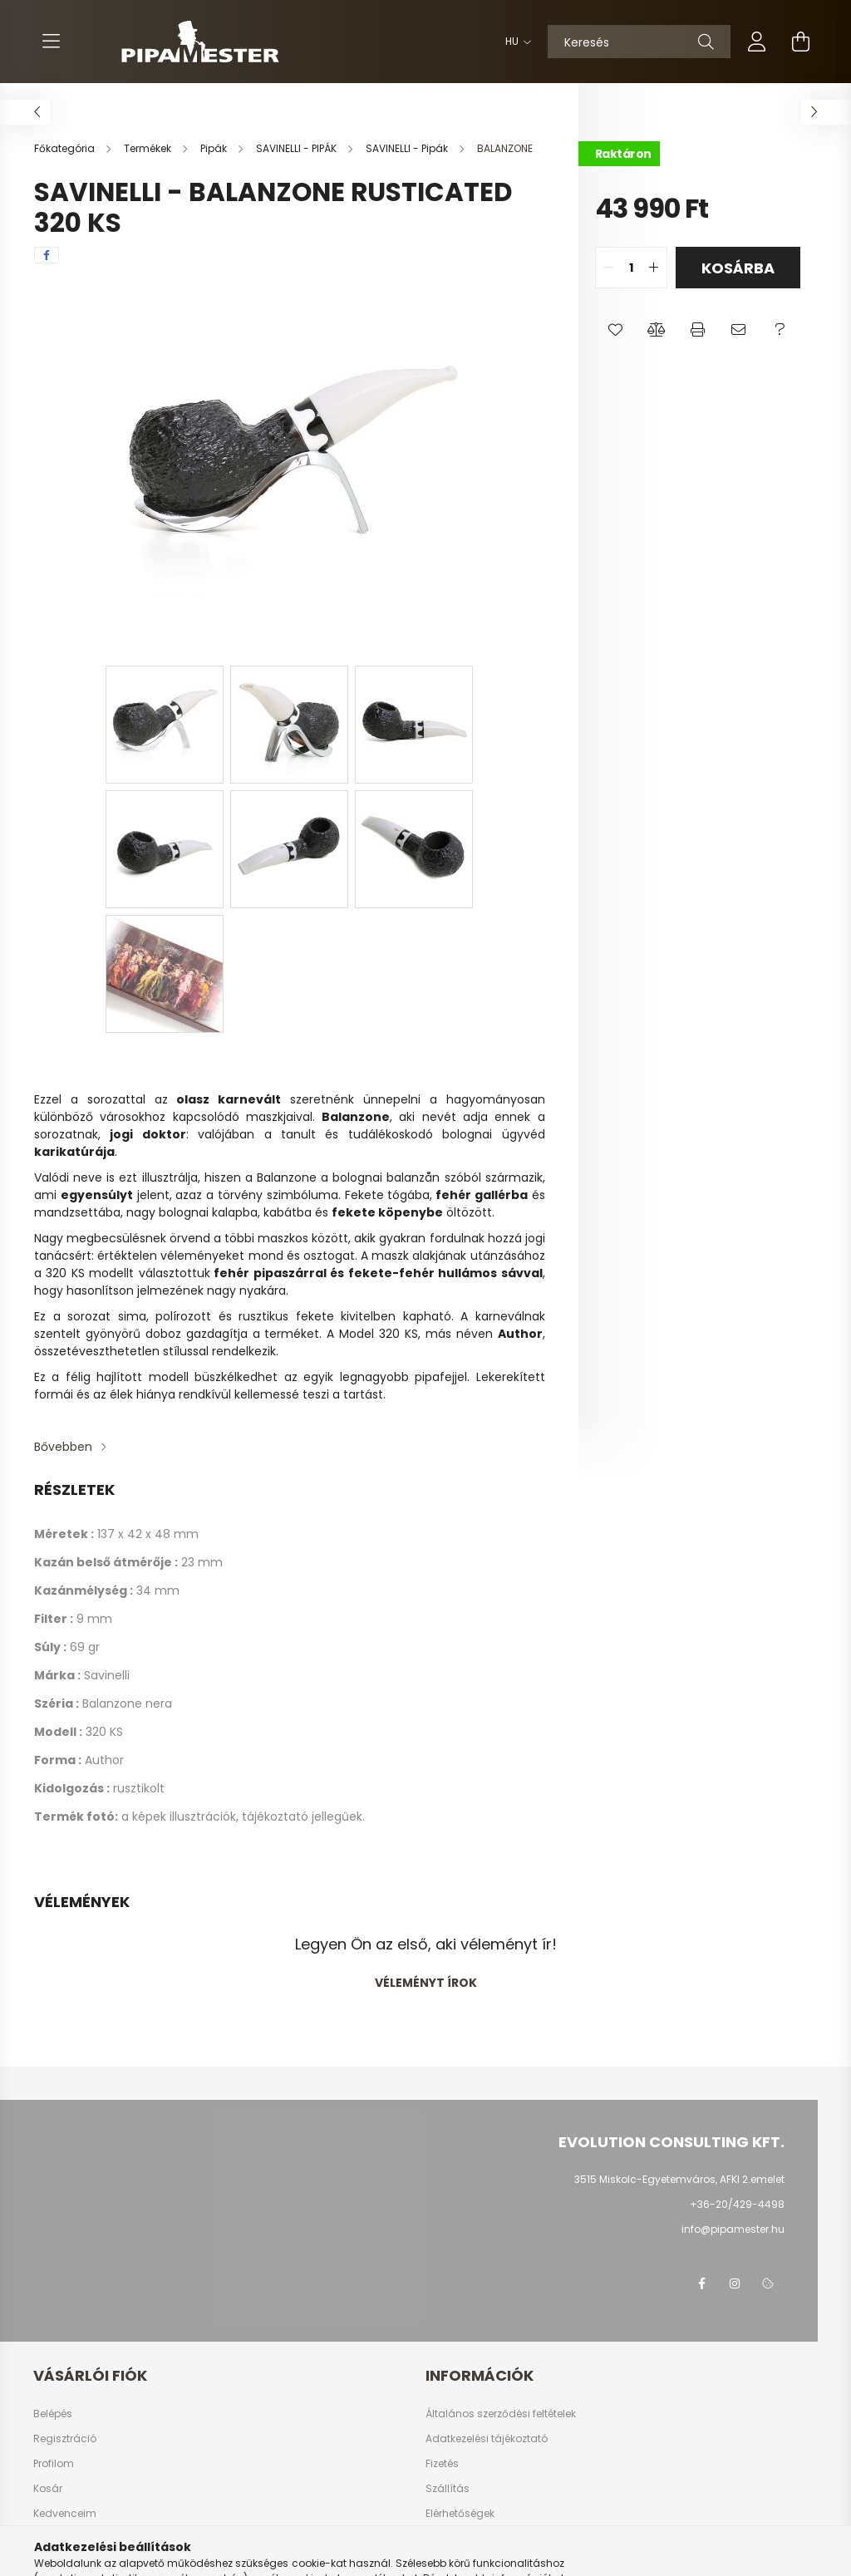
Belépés (52, 2414)
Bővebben (63, 1446)
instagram (734, 2283)
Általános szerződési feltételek (501, 2414)
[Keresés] (639, 41)
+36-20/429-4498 (737, 2204)
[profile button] (757, 41)
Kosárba (738, 268)
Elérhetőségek (460, 2513)
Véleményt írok (426, 1982)
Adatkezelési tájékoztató (487, 2439)
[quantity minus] (608, 267)
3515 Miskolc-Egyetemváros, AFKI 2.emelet (679, 2179)
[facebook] (46, 255)
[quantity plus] (654, 267)
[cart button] (800, 41)
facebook (701, 2283)
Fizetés (442, 2464)
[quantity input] (631, 268)
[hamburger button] (50, 41)
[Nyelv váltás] (514, 41)
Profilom (53, 2464)
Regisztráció (64, 2439)
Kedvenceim (64, 2513)
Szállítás (448, 2489)
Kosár (47, 2489)
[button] (615, 330)
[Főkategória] (65, 148)
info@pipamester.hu (733, 2229)
